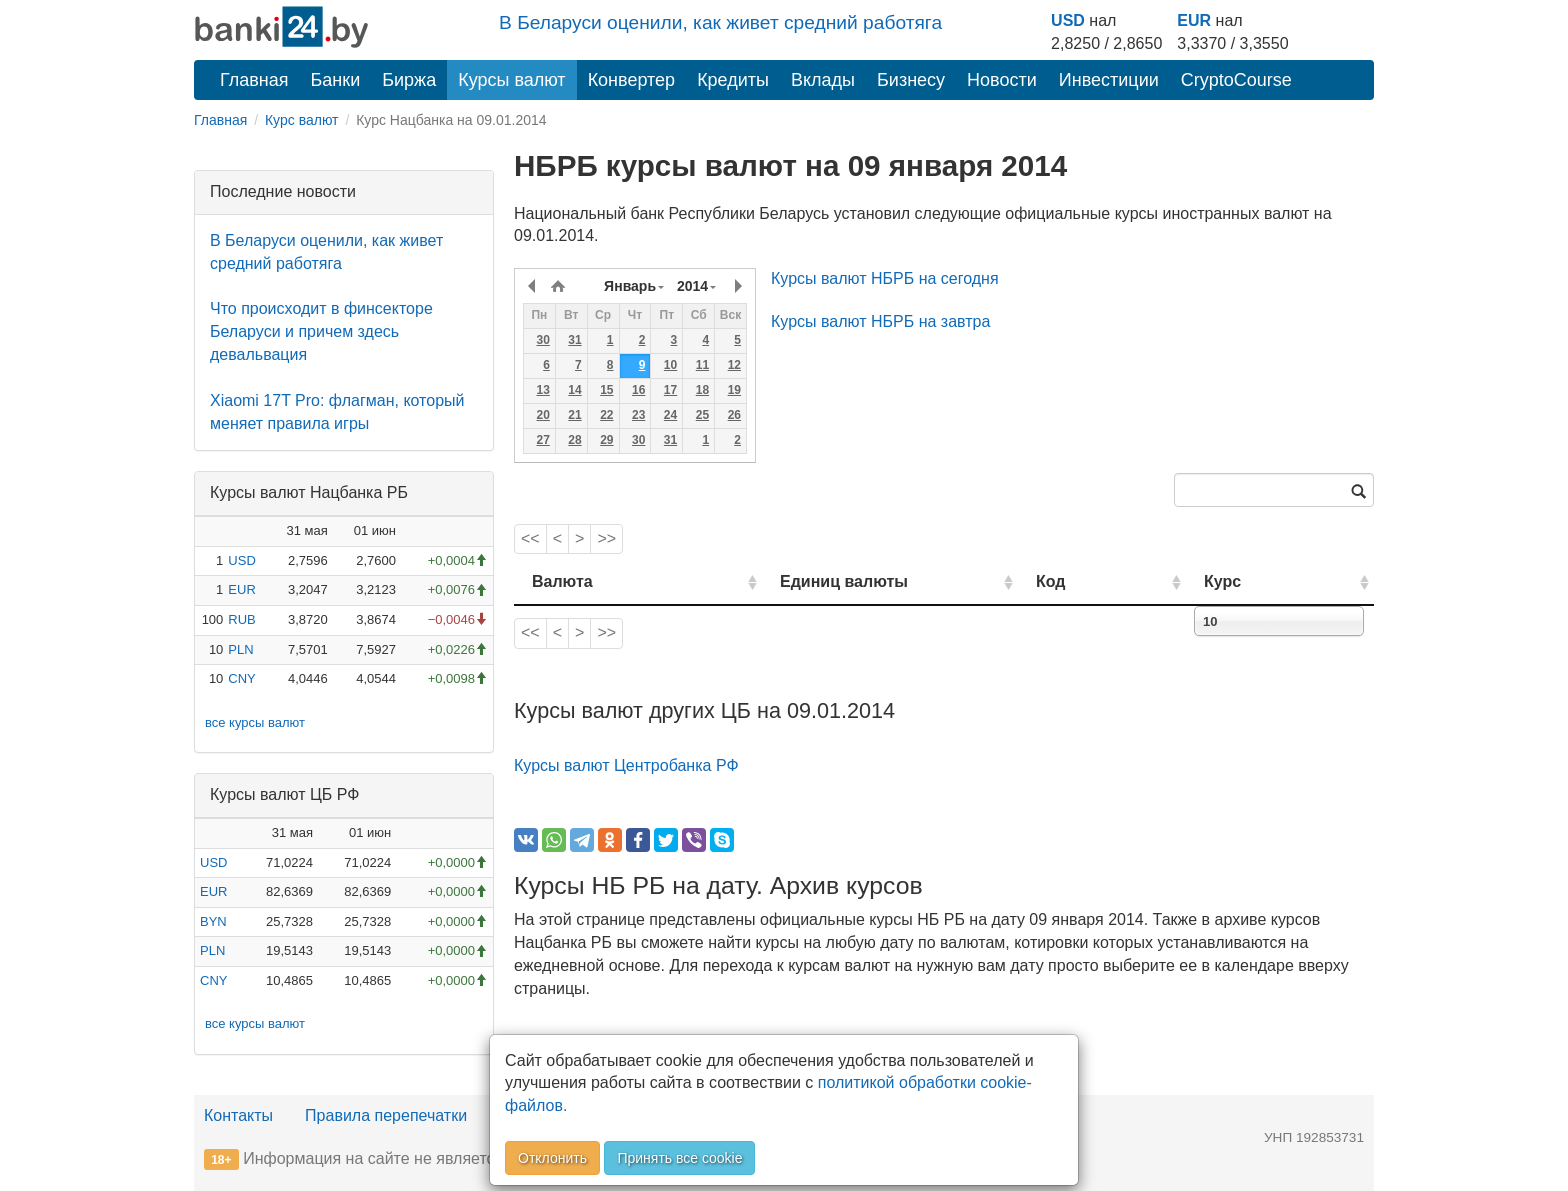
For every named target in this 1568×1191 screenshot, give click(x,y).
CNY (241, 678)
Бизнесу (911, 80)
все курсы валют (255, 722)
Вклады (823, 80)
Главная (254, 80)
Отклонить (552, 1158)
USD (1068, 20)
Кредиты (733, 80)
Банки (336, 80)
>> (606, 538)
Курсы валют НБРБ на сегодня (885, 278)
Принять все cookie (679, 1158)
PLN (240, 649)
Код (1107, 581)
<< (530, 538)
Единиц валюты (804, 581)
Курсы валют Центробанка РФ (626, 765)
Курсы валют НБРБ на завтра (880, 321)
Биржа (409, 80)
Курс (1252, 581)
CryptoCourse (1236, 80)
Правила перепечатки (386, 1115)
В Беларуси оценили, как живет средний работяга (720, 22)
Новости (1002, 80)
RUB (241, 619)
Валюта (562, 581)
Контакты (238, 1115)
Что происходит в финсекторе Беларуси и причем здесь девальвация (321, 331)
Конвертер (632, 80)
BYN (213, 921)
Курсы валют (511, 80)
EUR (1194, 20)
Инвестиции (1109, 80)
